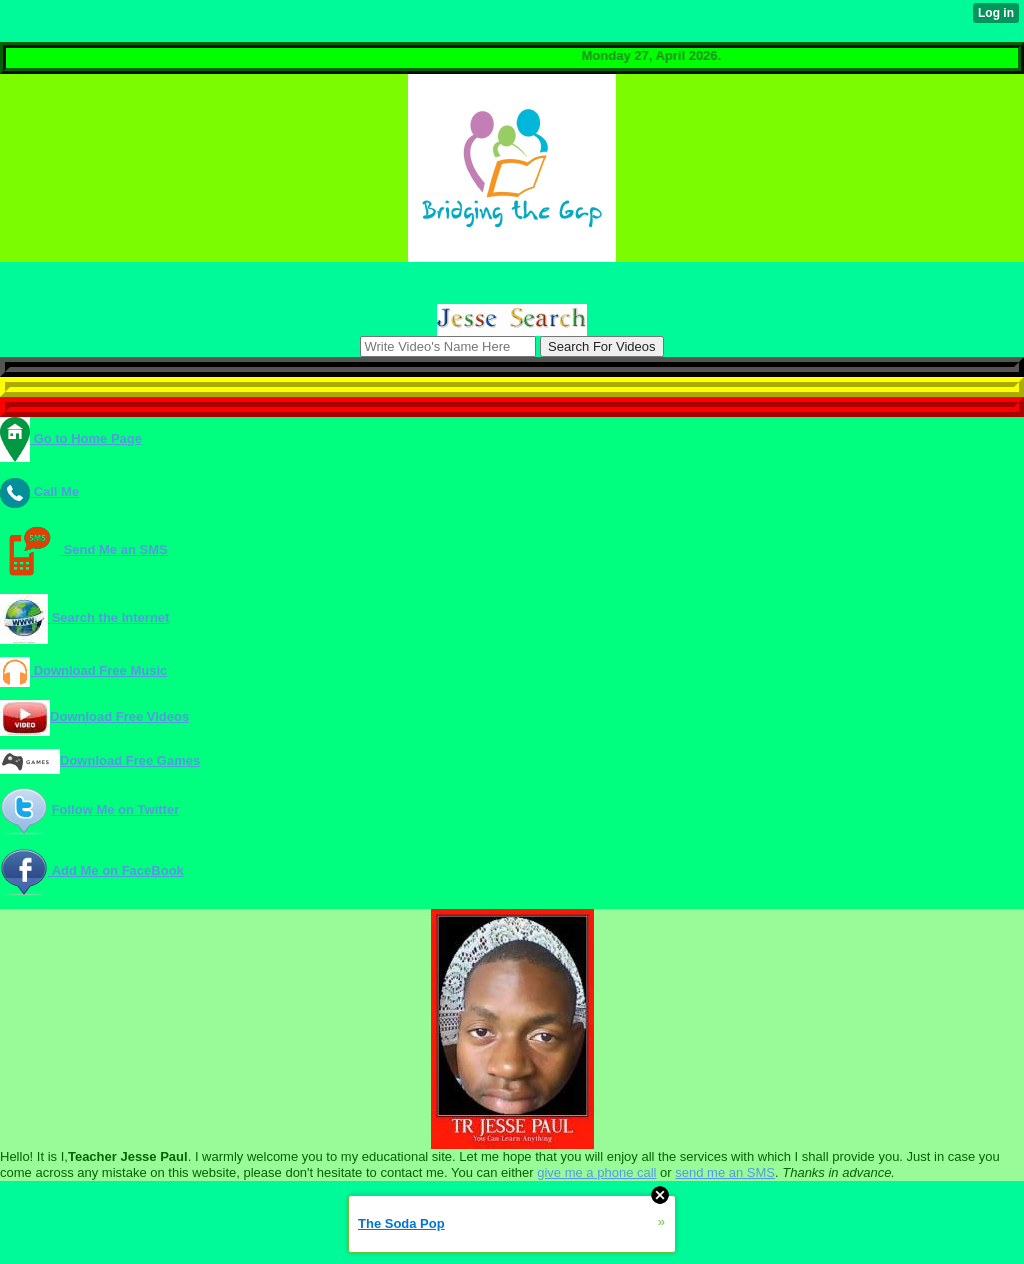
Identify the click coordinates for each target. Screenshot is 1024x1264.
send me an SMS (725, 1172)
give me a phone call (596, 1172)
